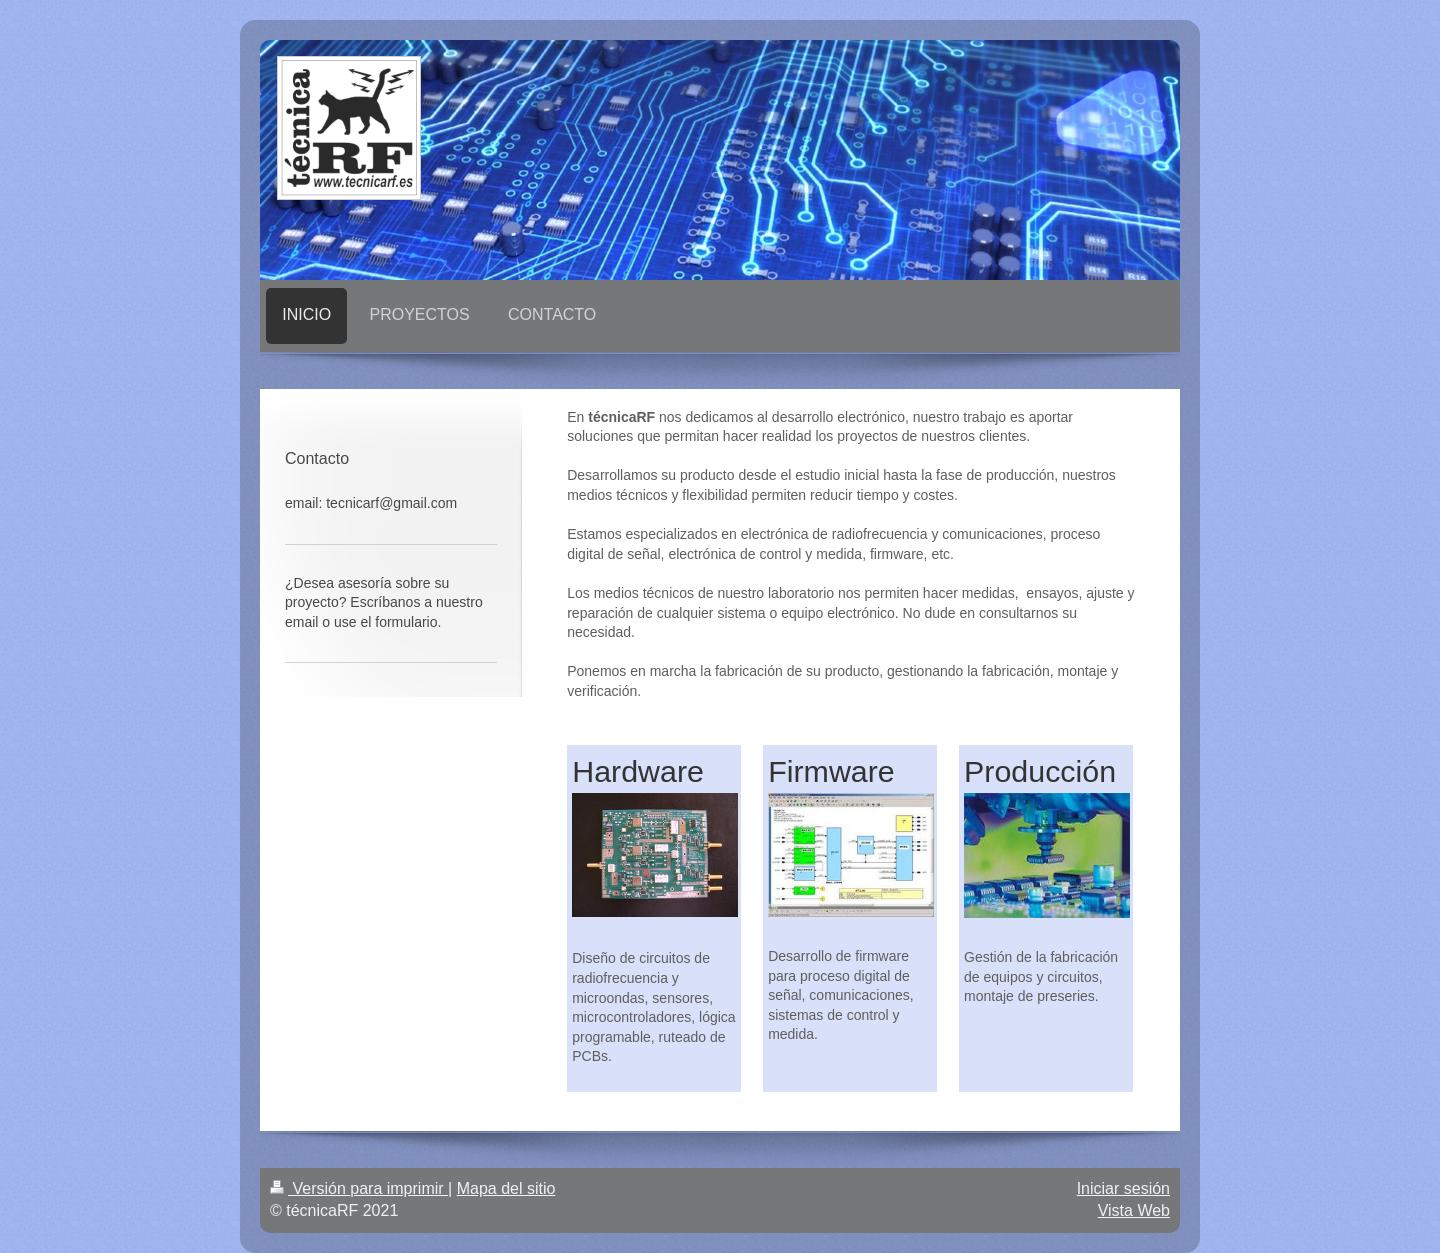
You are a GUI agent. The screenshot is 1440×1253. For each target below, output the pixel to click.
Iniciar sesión (1123, 1188)
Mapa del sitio (506, 1188)
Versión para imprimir (359, 1188)
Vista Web (1134, 1210)
